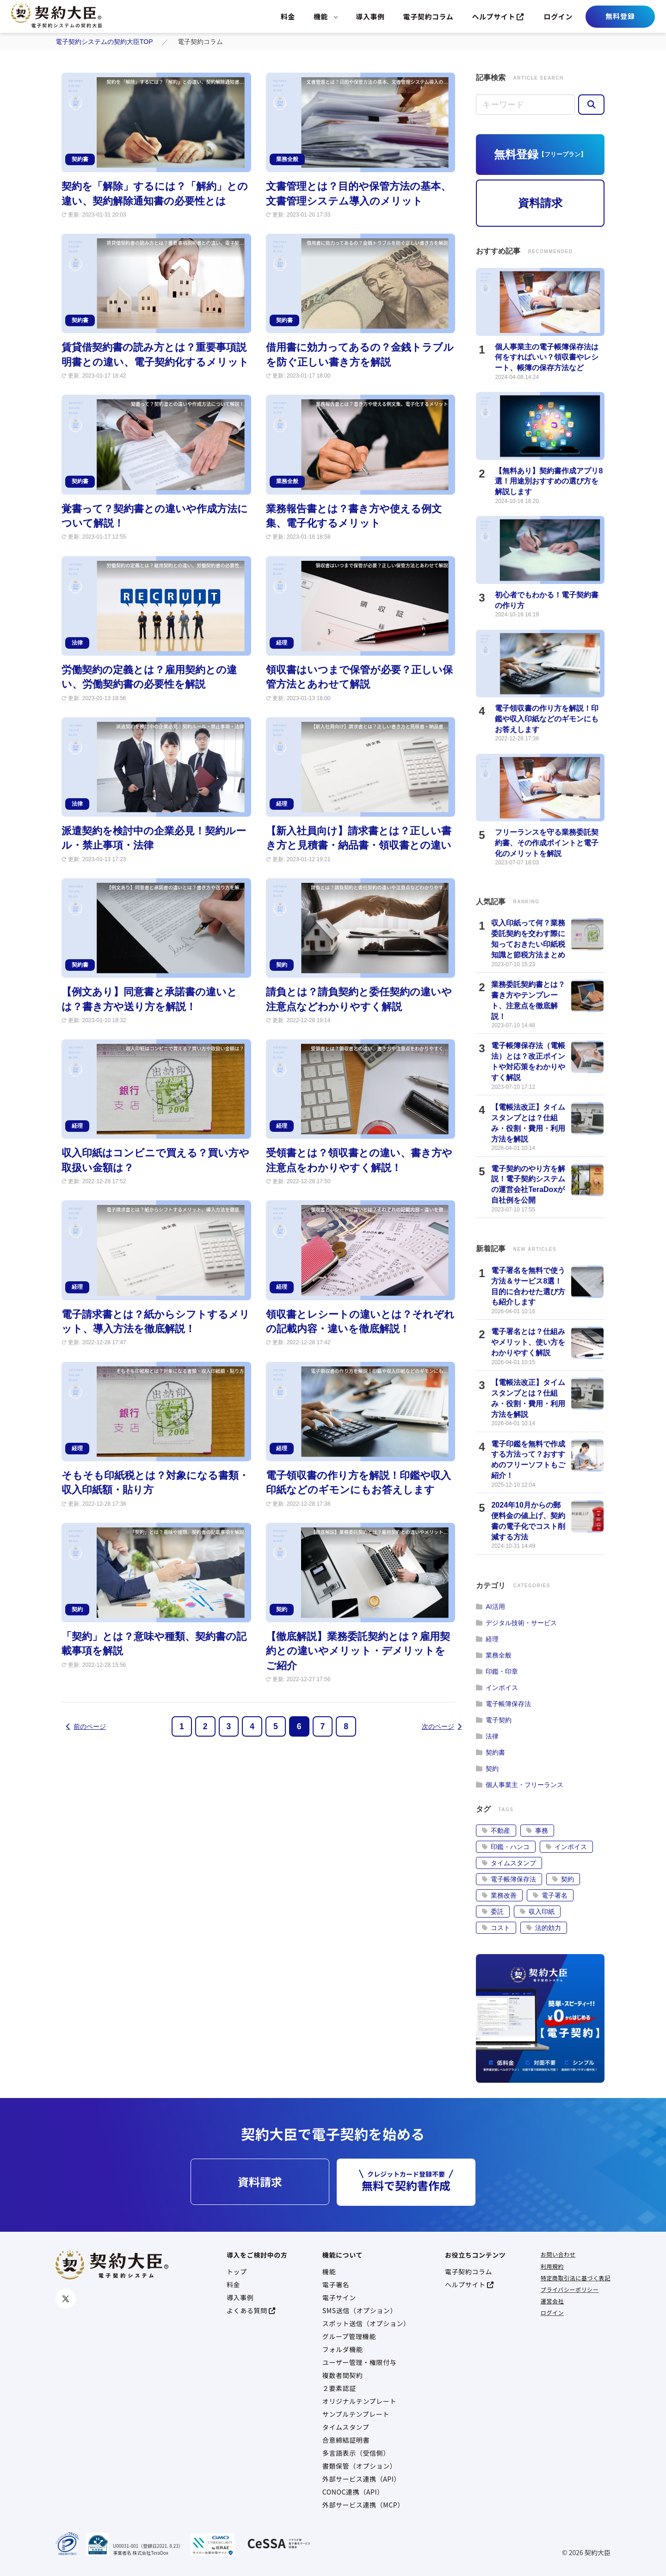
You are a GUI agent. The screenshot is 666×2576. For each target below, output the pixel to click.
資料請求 (540, 203)
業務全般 (494, 1655)
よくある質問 (251, 2310)
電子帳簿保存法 (503, 1703)
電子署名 (550, 1895)
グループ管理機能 (349, 2336)
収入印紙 (537, 1911)
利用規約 (552, 2266)
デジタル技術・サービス (516, 1622)
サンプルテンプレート (355, 2414)
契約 (487, 1768)
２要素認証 (339, 2388)
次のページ (442, 1726)
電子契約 (494, 1720)
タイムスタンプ (509, 1863)
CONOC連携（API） (353, 2491)
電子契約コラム (428, 16)
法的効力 (543, 1927)
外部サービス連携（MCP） (363, 2504)
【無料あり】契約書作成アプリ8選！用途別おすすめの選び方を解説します (549, 481)
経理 (487, 1639)
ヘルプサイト (498, 16)
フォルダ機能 (342, 2349)
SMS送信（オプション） (359, 2310)
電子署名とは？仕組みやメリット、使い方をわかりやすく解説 (528, 1342)
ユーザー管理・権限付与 (359, 2362)
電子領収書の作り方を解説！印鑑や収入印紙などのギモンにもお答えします (546, 718)
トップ (237, 2271)
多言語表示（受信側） (356, 2453)
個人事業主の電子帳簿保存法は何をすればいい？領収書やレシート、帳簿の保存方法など (546, 357)
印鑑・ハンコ (506, 1846)
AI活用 (490, 1606)
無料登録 (620, 16)
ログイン (558, 16)
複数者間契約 (342, 2375)
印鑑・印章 (497, 1671)
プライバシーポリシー (570, 2289)
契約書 (490, 1752)
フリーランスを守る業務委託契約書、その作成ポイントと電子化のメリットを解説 (546, 842)
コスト (496, 1927)
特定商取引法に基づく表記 (575, 2278)
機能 (321, 16)
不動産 (496, 1830)
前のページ (86, 1726)
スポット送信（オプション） (366, 2323)
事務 (537, 1830)
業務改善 (499, 1895)
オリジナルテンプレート (359, 2401)
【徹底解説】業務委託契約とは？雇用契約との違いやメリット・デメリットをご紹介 (358, 1651)
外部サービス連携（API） (361, 2478)
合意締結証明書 (346, 2440)
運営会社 (552, 2301)
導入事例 (370, 16)
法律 (487, 1736)
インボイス (497, 1687)
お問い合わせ (558, 2254)
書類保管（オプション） (359, 2465)
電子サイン (339, 2297)
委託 (493, 1911)
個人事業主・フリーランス (519, 1784)
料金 (288, 16)
